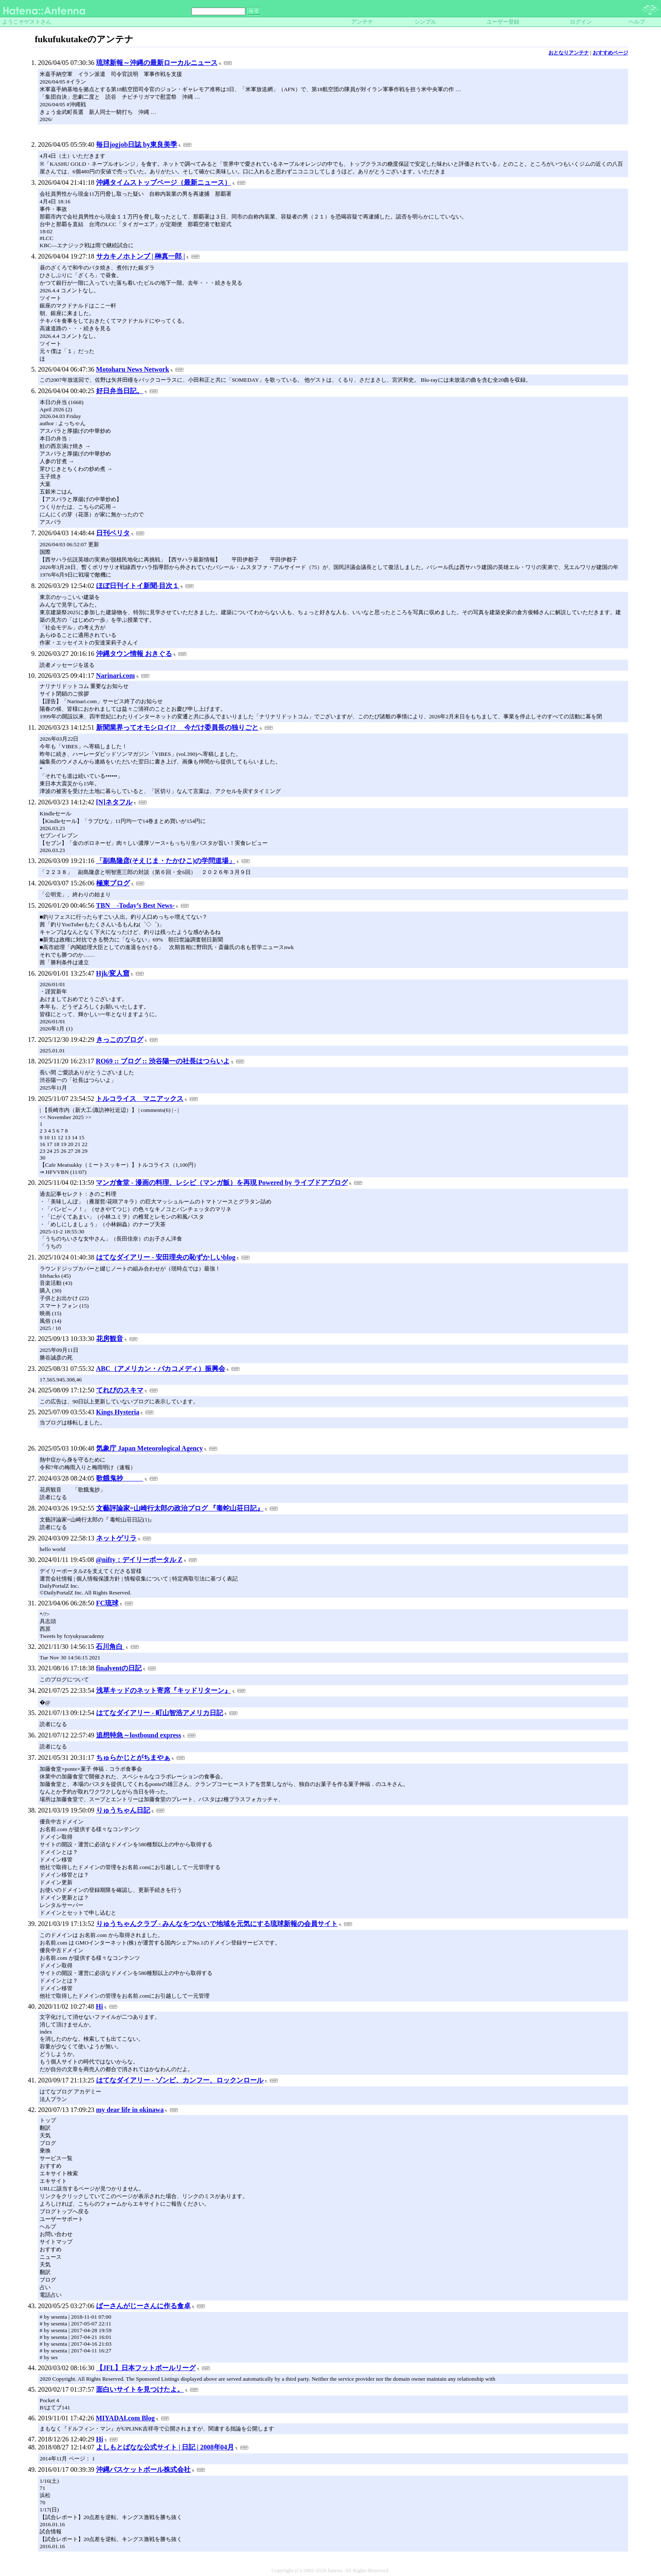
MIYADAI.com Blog (125, 2418)
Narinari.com (115, 675)
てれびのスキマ (119, 1390)
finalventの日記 (119, 1668)
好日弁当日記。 (119, 390)
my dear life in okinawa (130, 2109)
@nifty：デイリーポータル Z (139, 1559)
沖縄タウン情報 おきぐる (134, 653)
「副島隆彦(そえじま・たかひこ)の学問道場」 (166, 860)
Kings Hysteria (118, 1412)
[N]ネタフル (114, 802)
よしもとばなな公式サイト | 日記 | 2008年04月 (165, 2447)
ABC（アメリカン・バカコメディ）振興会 (160, 1368)
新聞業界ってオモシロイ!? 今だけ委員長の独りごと (177, 727)
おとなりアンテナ (568, 53)
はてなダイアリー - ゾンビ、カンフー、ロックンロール (179, 2080)
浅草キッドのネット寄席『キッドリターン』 (163, 1690)
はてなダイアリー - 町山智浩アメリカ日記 (159, 1712)
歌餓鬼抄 (119, 1478)
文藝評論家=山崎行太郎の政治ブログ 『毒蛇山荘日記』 (179, 1508)
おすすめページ (610, 53)
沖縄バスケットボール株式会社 (143, 2469)
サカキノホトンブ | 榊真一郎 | (140, 256)
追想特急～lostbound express (138, 1735)
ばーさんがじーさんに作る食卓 (143, 2305)
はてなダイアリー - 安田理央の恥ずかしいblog (166, 1257)
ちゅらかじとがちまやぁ (133, 1757)
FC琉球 (107, 1603)
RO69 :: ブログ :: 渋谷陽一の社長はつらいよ (162, 1061)
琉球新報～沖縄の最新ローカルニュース (157, 62)
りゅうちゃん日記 (123, 1810)
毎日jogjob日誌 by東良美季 (136, 144)
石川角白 (110, 1646)
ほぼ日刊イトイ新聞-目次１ (137, 585)
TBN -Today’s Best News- (135, 905)
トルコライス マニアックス (139, 1098)
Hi (99, 2006)
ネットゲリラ (116, 1538)
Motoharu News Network (132, 369)
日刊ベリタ (113, 533)
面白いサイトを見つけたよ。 (140, 2389)
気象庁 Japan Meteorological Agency (149, 1448)
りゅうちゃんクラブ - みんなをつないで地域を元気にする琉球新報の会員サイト (217, 1923)
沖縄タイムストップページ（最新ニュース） (163, 182)
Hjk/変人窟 (112, 973)
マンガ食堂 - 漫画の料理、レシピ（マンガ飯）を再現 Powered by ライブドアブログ (221, 1182)
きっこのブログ (119, 1039)
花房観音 (109, 1338)
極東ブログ (113, 883)
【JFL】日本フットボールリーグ (146, 2367)
